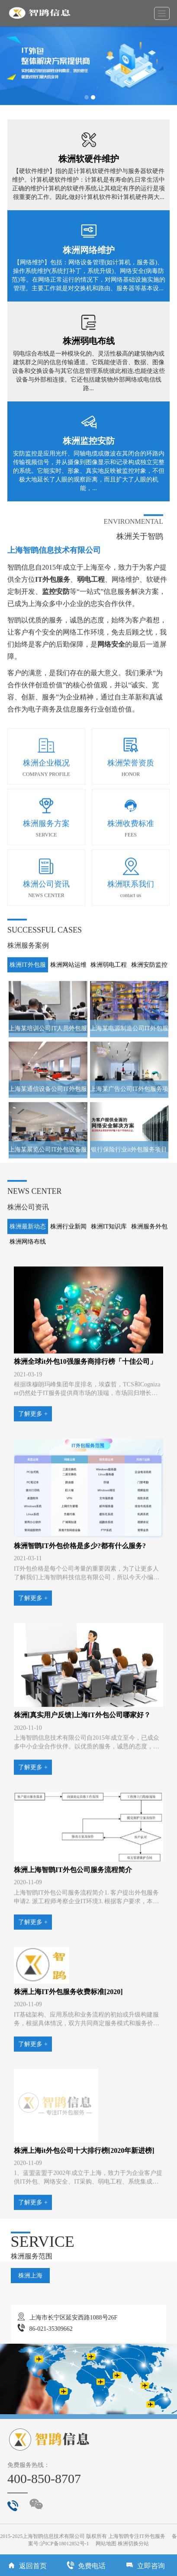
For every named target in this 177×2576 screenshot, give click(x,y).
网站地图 (106, 2544)
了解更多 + (32, 1499)
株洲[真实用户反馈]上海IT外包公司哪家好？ (82, 1800)
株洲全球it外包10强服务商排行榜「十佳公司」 (85, 1446)
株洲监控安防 (89, 441)
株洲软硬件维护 (88, 159)
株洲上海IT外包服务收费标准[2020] (68, 2077)
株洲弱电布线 (89, 341)
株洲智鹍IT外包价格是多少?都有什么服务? (80, 1631)
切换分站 (138, 2544)
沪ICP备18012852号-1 (64, 2544)
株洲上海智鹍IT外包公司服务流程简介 (73, 1955)
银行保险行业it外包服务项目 (129, 1235)
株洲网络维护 (89, 250)
